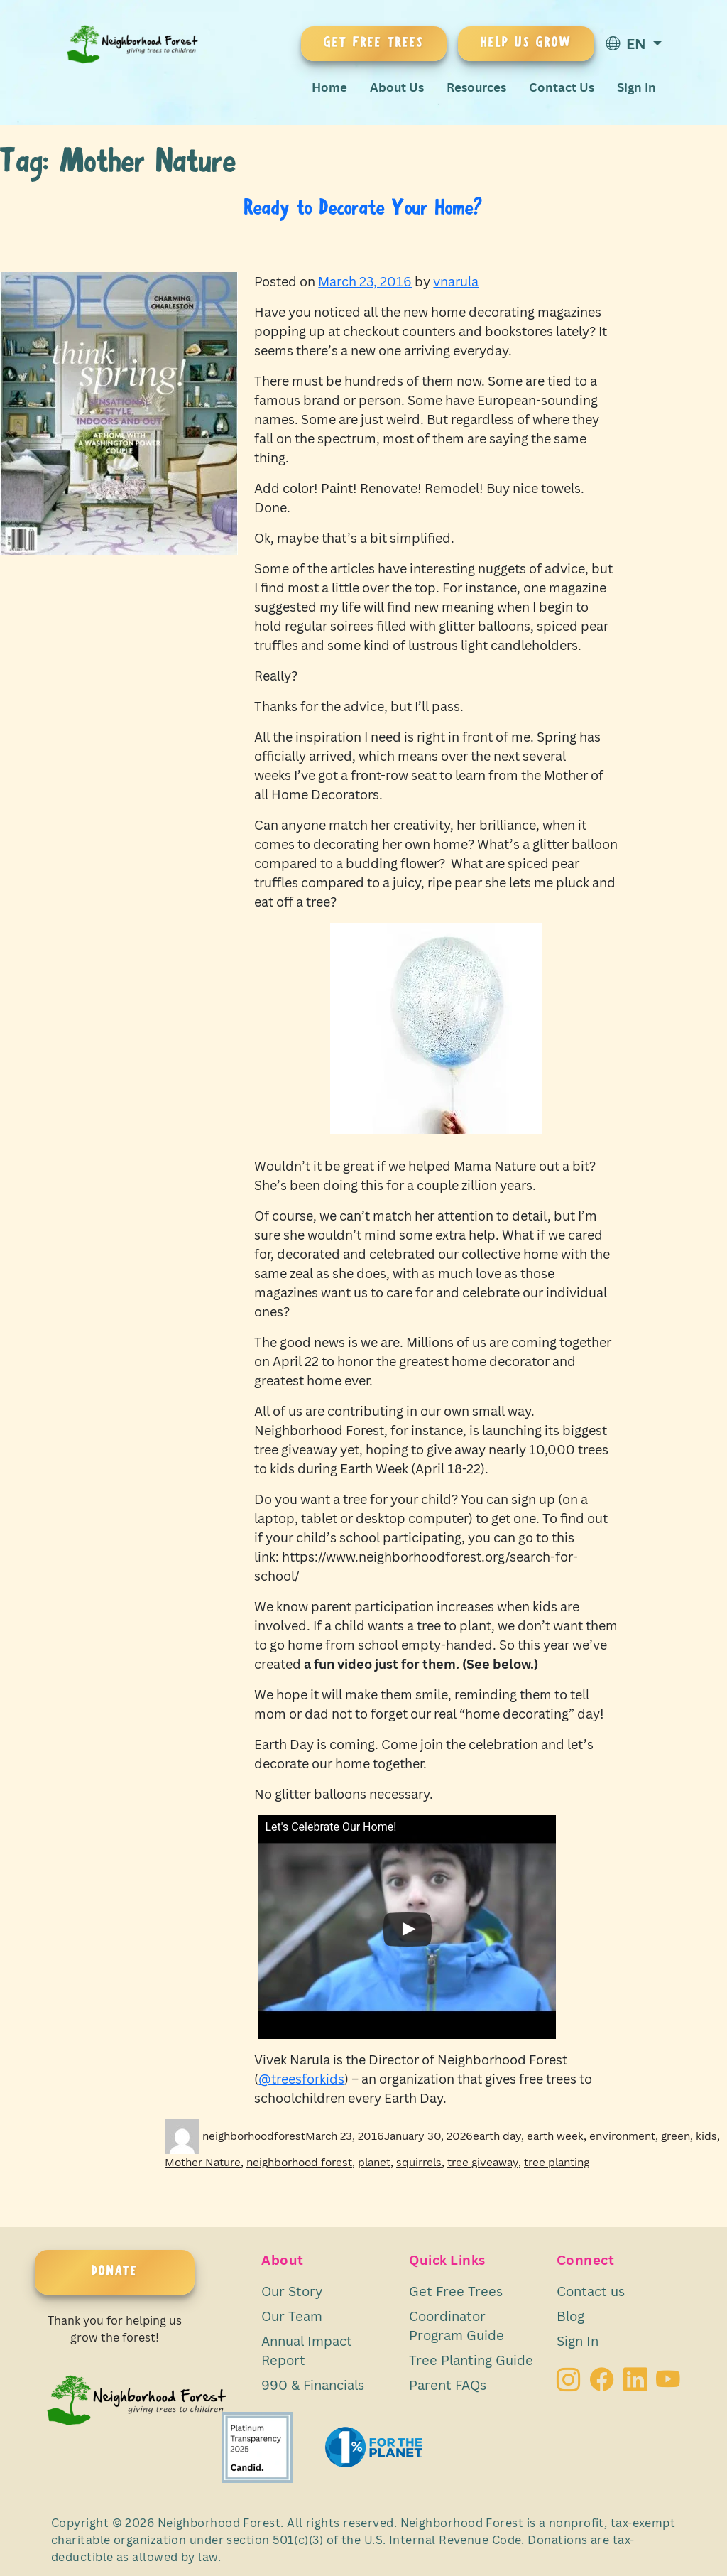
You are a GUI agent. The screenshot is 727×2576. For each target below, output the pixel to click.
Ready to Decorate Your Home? (363, 208)
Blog (570, 2316)
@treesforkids (301, 2078)
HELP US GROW (526, 43)
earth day (497, 2135)
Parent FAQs (447, 2384)
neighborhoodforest (253, 2135)
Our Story (291, 2291)
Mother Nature (203, 2162)
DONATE (115, 2272)
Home (329, 87)
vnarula (456, 281)
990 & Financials (312, 2384)
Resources (476, 87)
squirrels (419, 2162)
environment (622, 2135)
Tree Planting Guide (471, 2360)
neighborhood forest (299, 2162)
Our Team (291, 2316)
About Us (397, 87)
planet (374, 2162)
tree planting (556, 2162)
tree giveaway (482, 2162)
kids (706, 2135)
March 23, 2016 (365, 281)
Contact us (591, 2291)
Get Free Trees (456, 2291)
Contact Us (561, 87)
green (675, 2135)
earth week (555, 2135)
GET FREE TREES (374, 43)
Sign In (636, 87)
